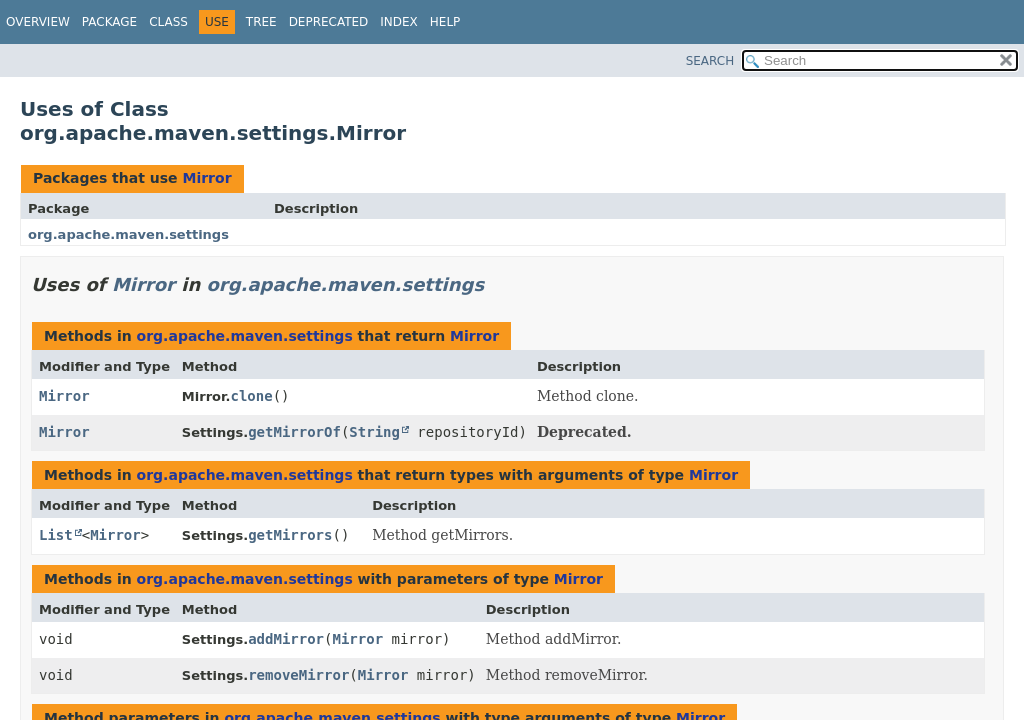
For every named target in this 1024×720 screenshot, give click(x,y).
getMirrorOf (294, 432)
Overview (38, 22)
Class (168, 22)
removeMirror (298, 675)
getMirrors (290, 535)
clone (252, 396)
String (374, 432)
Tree (261, 22)
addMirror (286, 639)
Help (445, 22)
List (56, 535)
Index (399, 22)
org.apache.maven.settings (128, 234)
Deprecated (329, 22)
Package (109, 22)
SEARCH (710, 61)
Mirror (206, 178)
